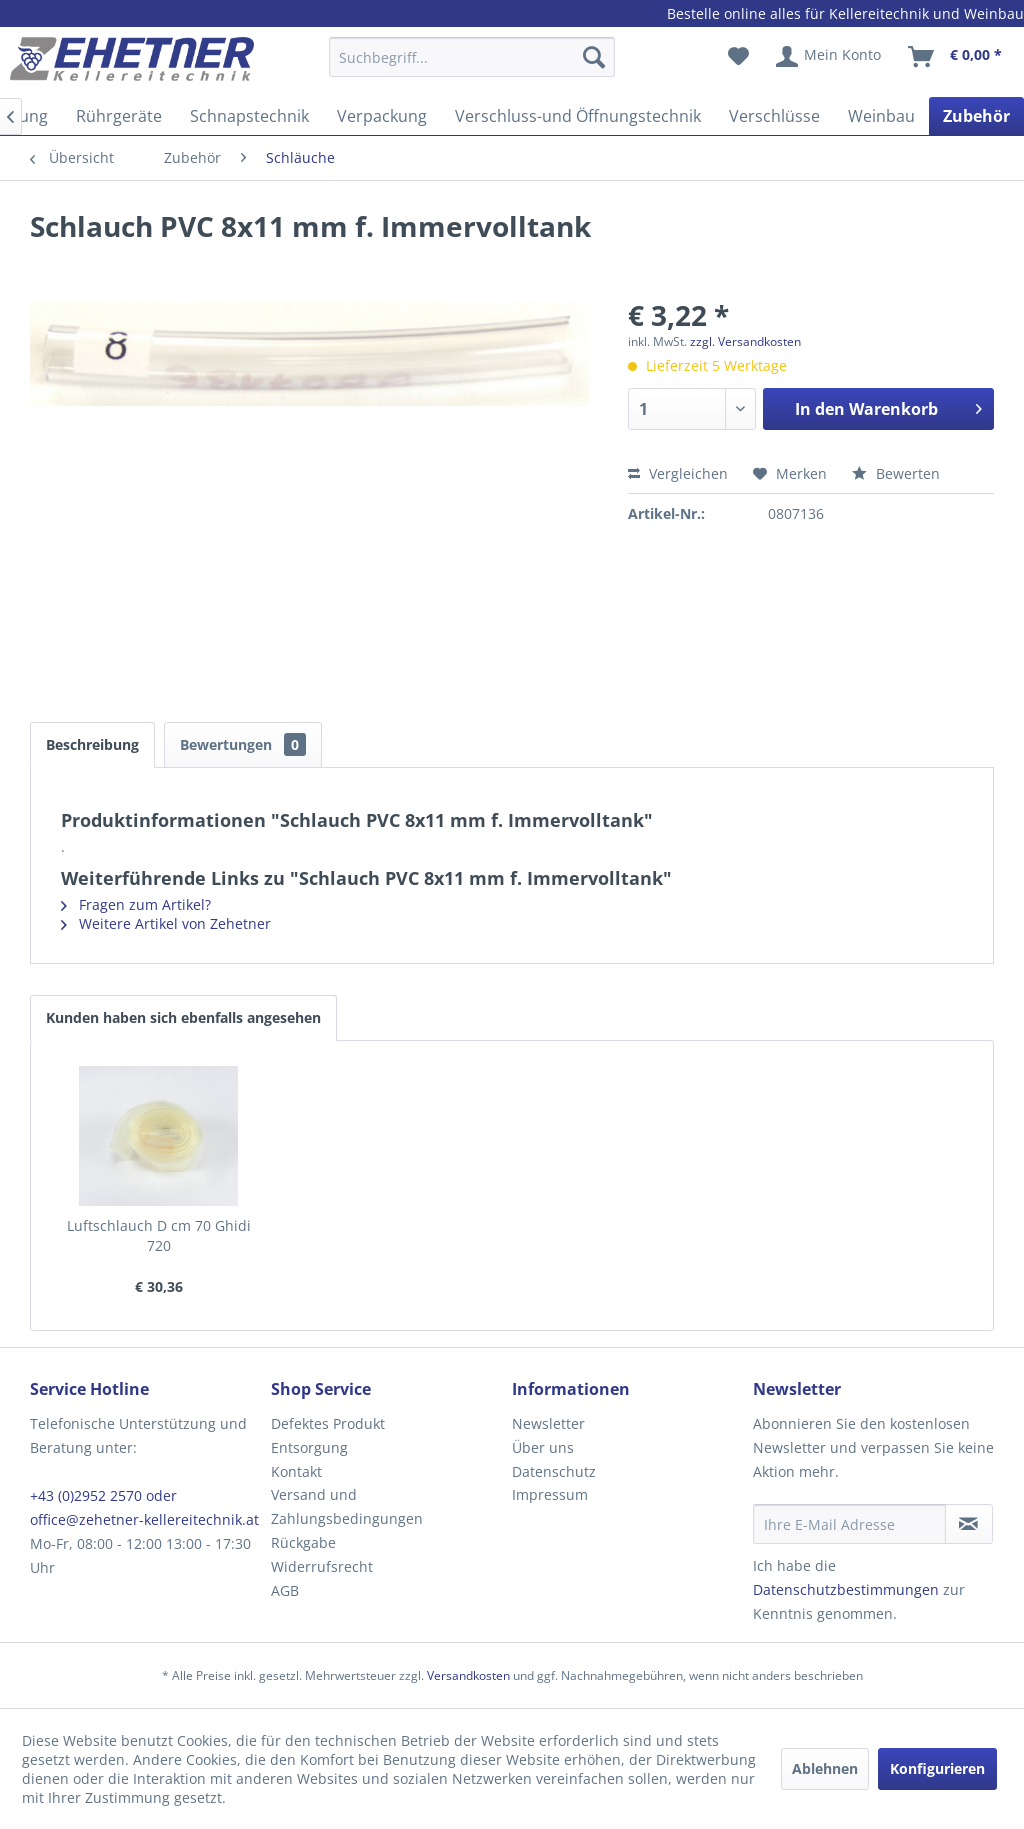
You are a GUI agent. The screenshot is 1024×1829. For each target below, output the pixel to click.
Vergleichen (678, 473)
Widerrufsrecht (322, 1566)
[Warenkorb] (956, 57)
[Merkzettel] (738, 57)
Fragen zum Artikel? (136, 904)
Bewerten (896, 473)
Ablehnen (825, 1768)
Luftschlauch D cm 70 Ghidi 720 (159, 1235)
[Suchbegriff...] (472, 57)
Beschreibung (92, 744)
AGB (285, 1590)
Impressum (550, 1494)
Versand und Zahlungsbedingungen (347, 1506)
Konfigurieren (937, 1768)
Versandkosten (468, 1675)
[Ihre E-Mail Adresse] (849, 1524)
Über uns (543, 1447)
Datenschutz (554, 1471)
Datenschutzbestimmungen (846, 1589)
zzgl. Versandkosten (745, 341)
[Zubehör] (976, 116)
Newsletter (548, 1423)
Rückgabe (303, 1542)
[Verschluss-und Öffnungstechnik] (578, 116)
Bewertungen (243, 744)
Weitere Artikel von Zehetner (166, 923)
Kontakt (296, 1471)
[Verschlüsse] (774, 116)
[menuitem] (472, 66)
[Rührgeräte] (119, 116)
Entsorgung (309, 1447)
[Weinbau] (881, 116)
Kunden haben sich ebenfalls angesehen (183, 1017)
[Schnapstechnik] (249, 116)
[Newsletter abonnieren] (969, 1524)
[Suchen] (594, 57)
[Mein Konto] (829, 57)
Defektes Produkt (328, 1423)
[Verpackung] (382, 116)
